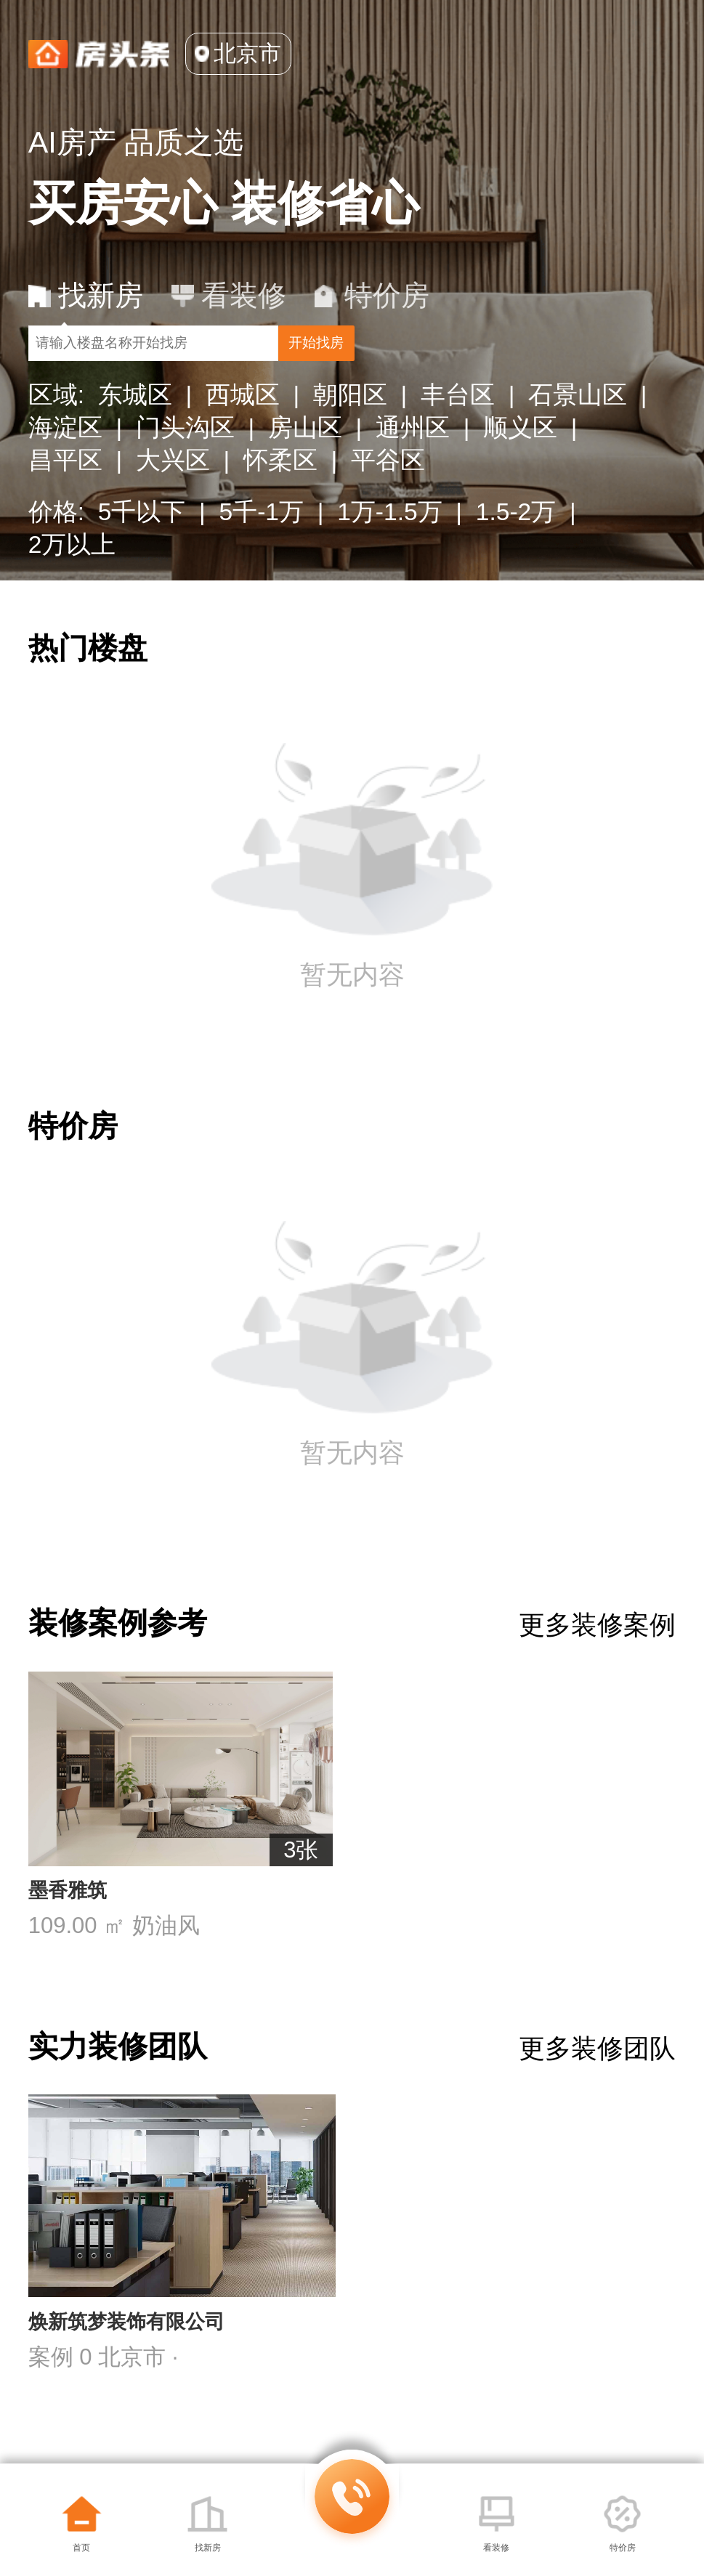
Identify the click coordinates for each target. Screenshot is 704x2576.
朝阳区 (350, 434)
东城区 (135, 434)
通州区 (413, 467)
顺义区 (520, 467)
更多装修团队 (597, 2105)
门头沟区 (185, 467)
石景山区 (577, 434)
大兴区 (173, 500)
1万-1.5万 (389, 551)
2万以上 (72, 584)
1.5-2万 (516, 551)
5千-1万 (261, 551)
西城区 (243, 434)
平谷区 (388, 500)
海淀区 (65, 467)
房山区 (305, 467)
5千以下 (142, 551)
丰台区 (458, 434)
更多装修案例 (597, 1665)
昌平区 (65, 500)
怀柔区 (280, 500)
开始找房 (569, 367)
